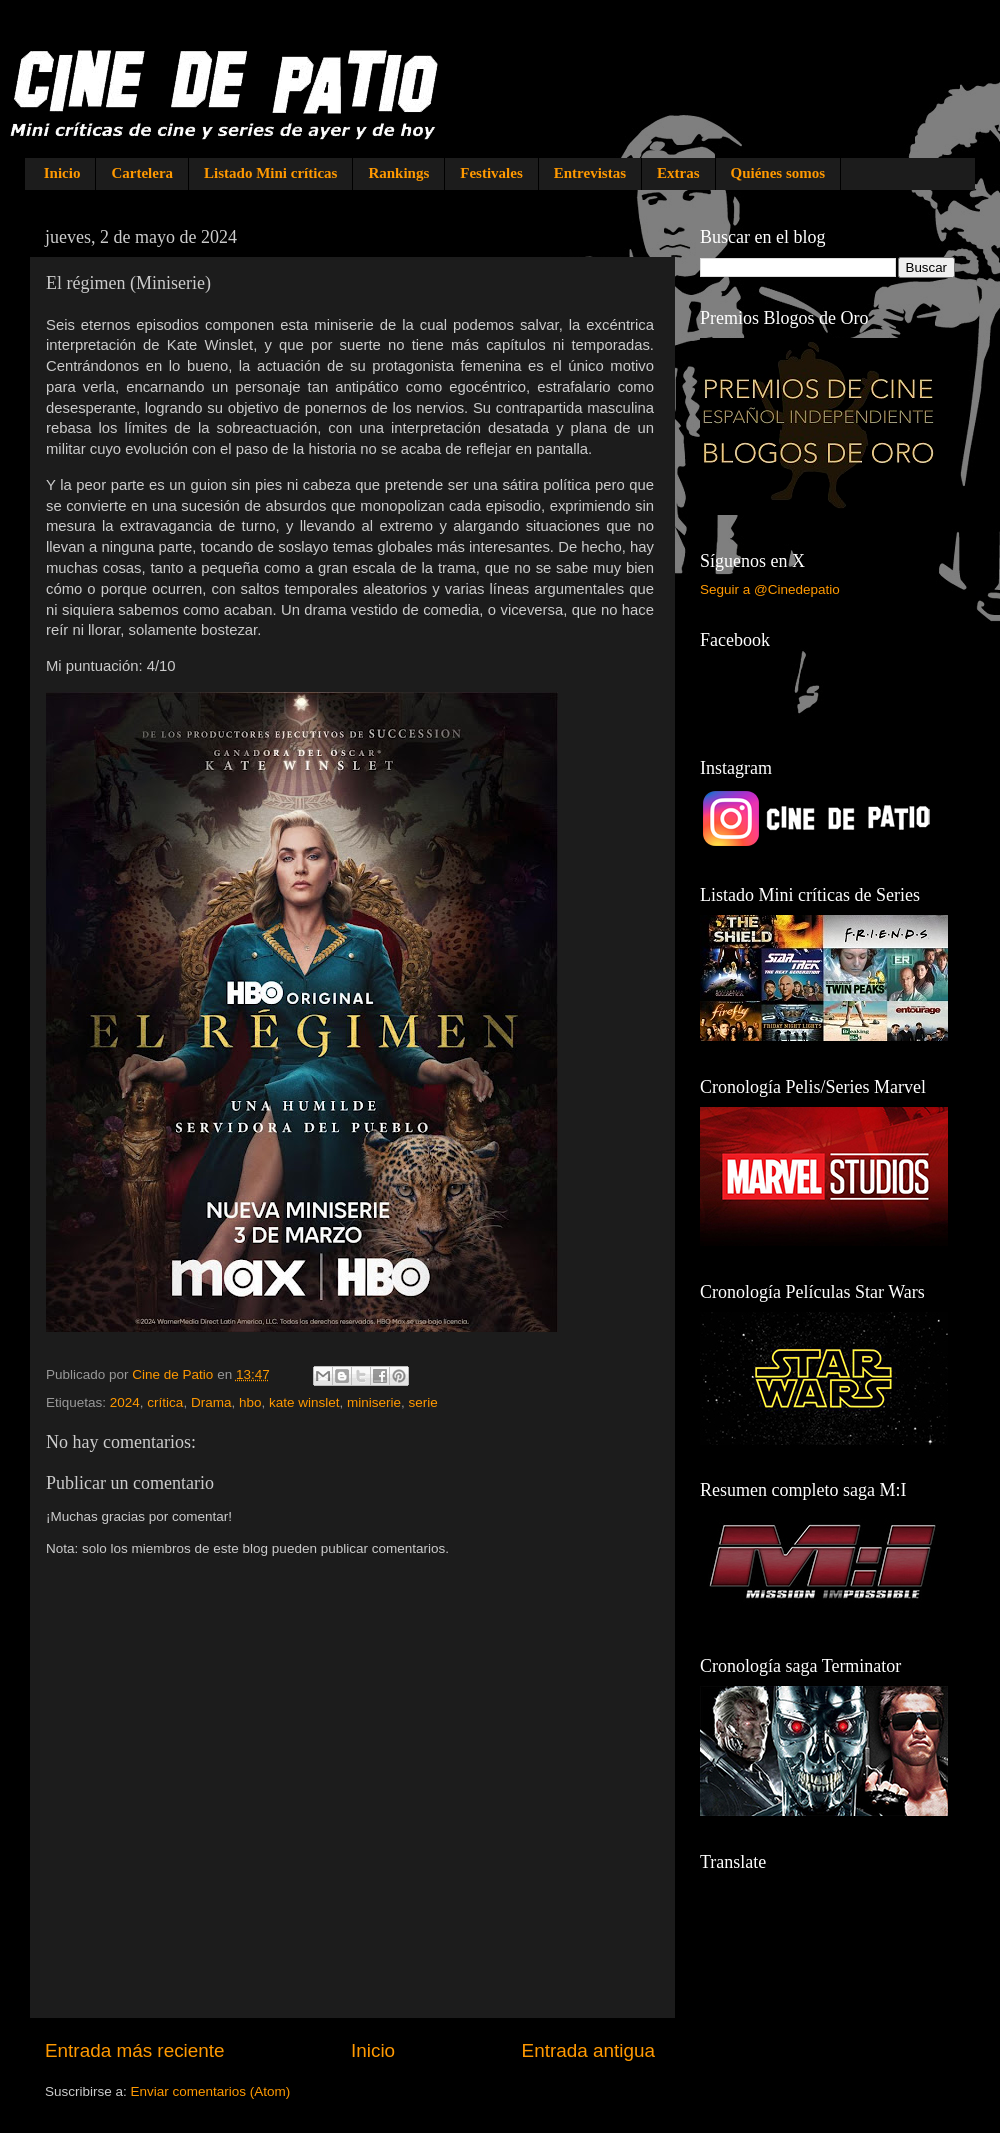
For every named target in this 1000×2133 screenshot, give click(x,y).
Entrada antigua (588, 2050)
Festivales (491, 173)
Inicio (62, 173)
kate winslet (304, 1402)
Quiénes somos (778, 173)
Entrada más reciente (135, 2050)
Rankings (398, 173)
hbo (250, 1402)
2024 (125, 1402)
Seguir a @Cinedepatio (770, 589)
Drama (211, 1402)
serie (423, 1402)
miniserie (374, 1402)
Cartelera (142, 173)
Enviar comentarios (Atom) (211, 2091)
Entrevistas (590, 173)
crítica (165, 1402)
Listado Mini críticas (270, 173)
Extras (678, 173)
